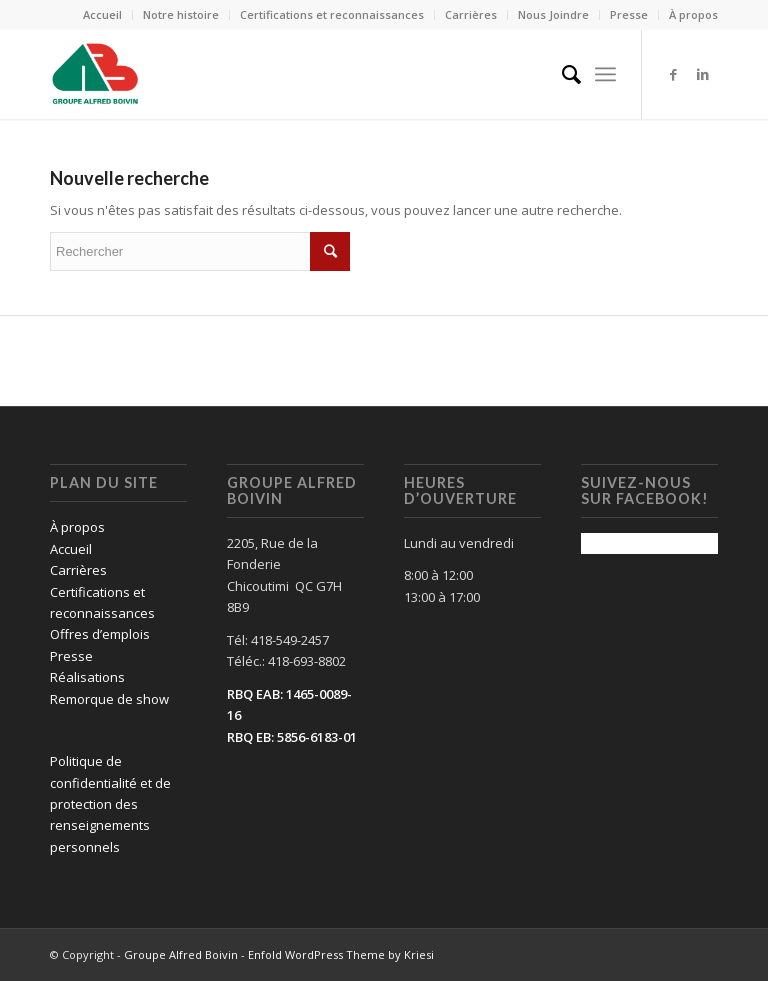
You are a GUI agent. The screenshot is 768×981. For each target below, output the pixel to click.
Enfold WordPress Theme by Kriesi (341, 954)
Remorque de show (109, 699)
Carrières (471, 14)
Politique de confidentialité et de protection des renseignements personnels (110, 804)
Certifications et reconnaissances (332, 14)
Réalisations (87, 677)
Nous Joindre (553, 14)
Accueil (102, 14)
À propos (693, 14)
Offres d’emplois (100, 634)
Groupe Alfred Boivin (181, 954)
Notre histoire (181, 14)
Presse (629, 14)
